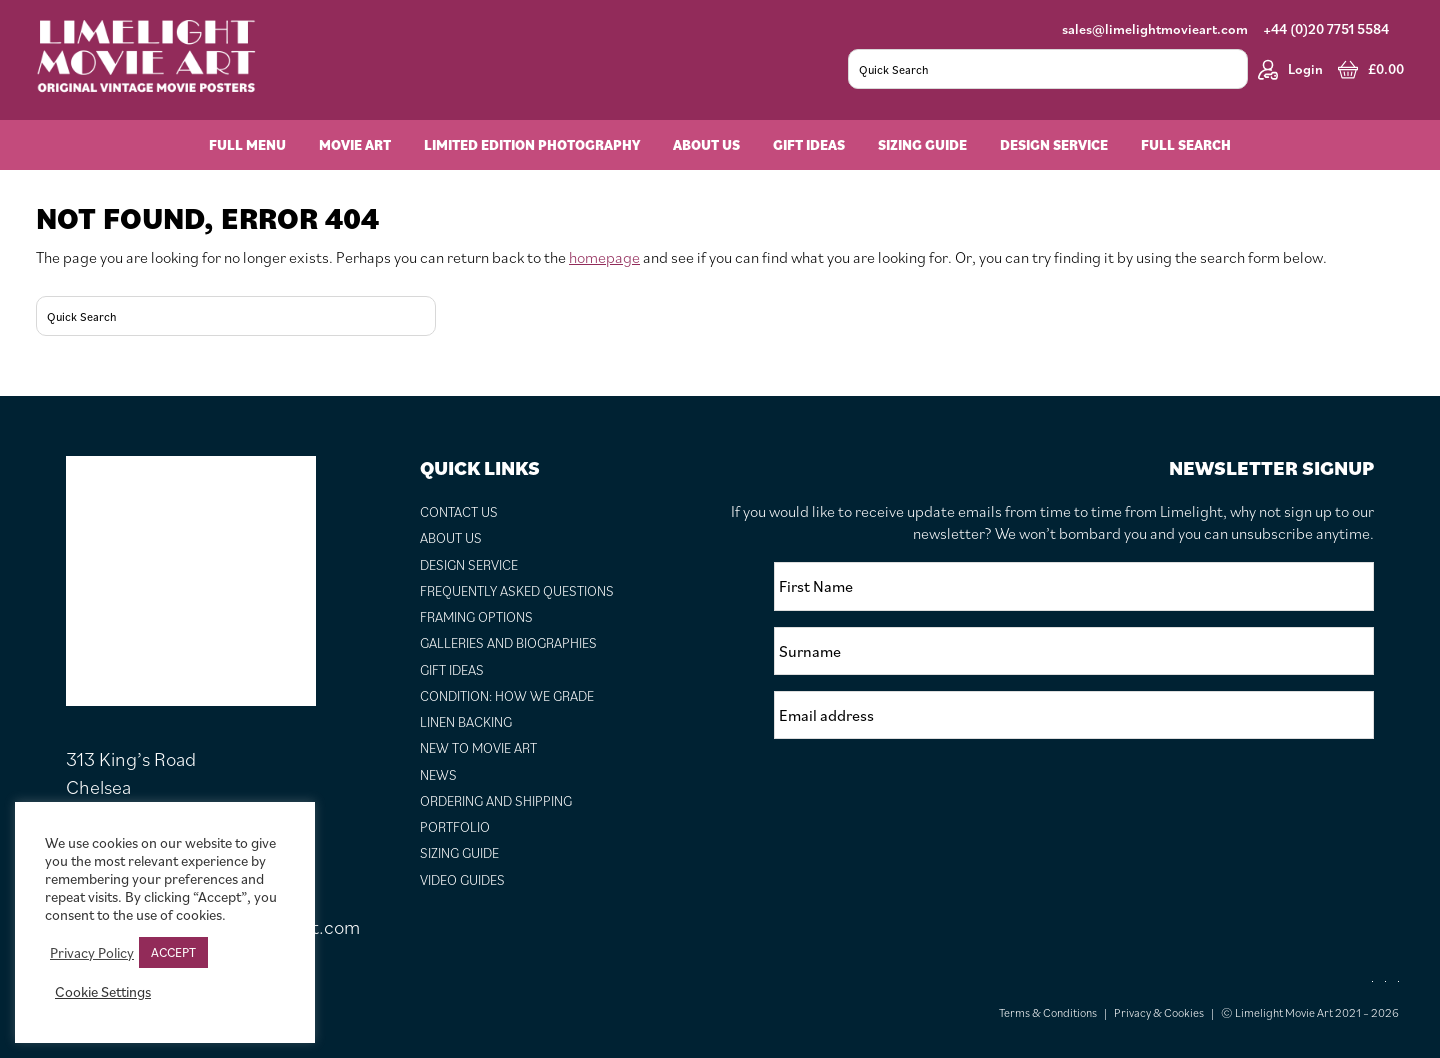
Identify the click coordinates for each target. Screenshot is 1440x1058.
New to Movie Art (478, 748)
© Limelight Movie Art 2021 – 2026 (1310, 1012)
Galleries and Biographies (508, 643)
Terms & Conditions (1048, 1012)
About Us (451, 538)
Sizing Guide (459, 853)
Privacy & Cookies (1159, 1012)
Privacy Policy (92, 953)
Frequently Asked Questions (517, 591)
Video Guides (462, 880)
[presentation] (926, 794)
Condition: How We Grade (507, 696)
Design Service (469, 565)
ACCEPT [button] (173, 952)
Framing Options (476, 617)
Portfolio (455, 827)
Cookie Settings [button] (103, 992)
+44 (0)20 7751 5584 (1326, 29)
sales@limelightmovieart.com (1155, 29)
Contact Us (459, 512)
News (438, 775)
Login (1290, 69)
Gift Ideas (452, 670)
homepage (604, 257)
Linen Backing (466, 722)
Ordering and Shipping (496, 801)
